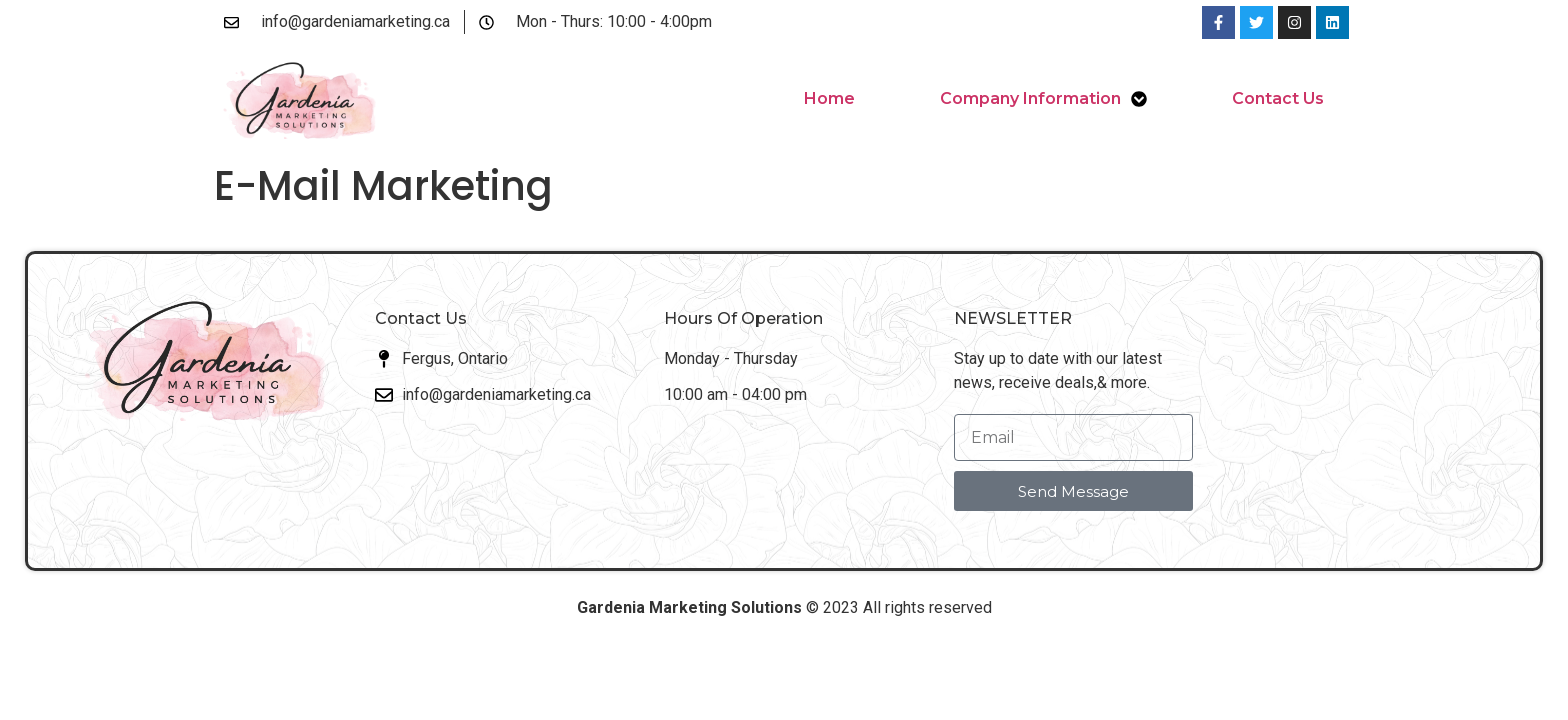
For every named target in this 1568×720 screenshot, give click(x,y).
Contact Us (1278, 98)
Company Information (1043, 99)
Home (829, 98)
